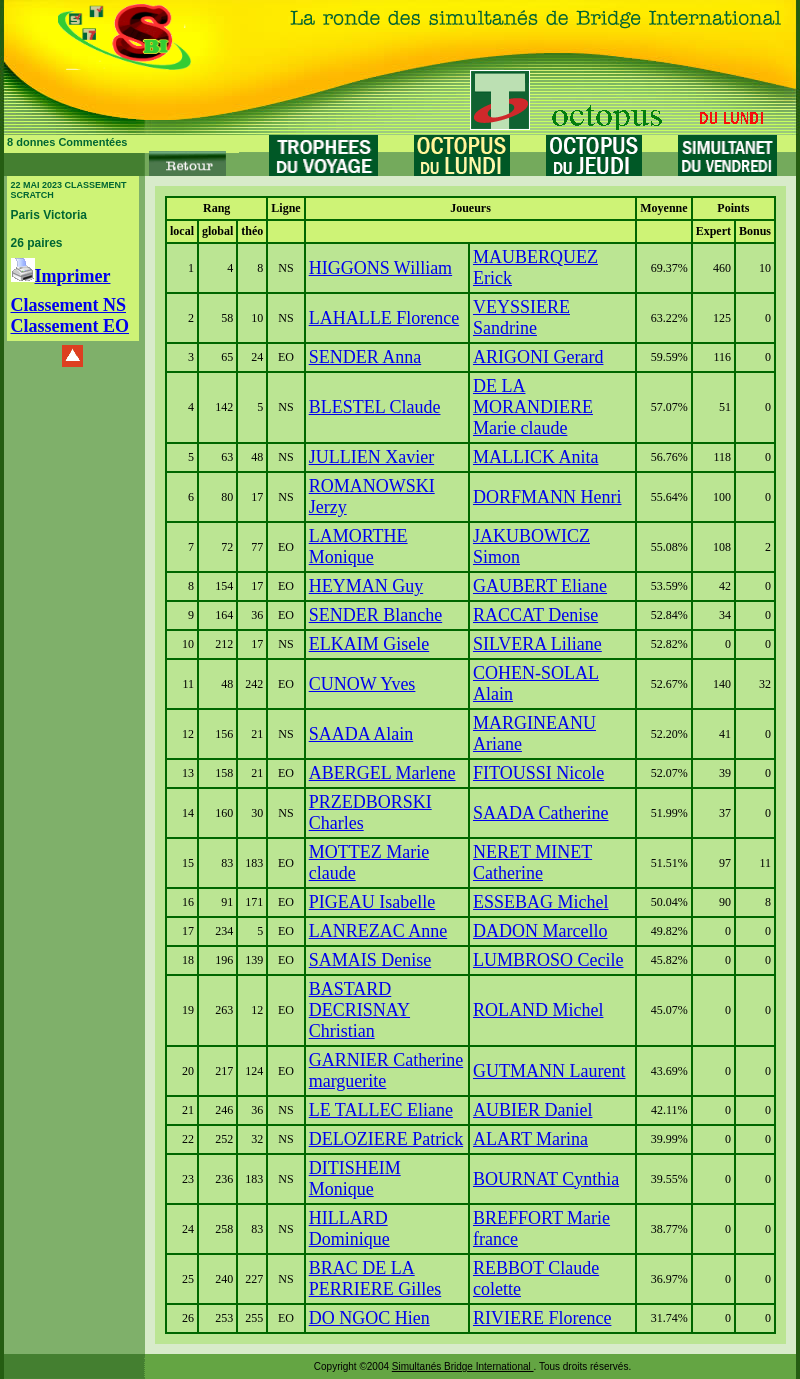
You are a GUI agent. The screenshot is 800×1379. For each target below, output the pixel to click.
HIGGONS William (380, 268)
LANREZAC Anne (378, 931)
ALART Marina (530, 1139)
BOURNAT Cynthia (546, 1179)
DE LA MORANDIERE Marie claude (533, 407)
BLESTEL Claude (375, 407)
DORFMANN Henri (547, 497)
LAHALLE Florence (384, 318)
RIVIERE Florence (542, 1318)
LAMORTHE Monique (358, 546)
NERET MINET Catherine (532, 862)
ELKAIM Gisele (369, 644)
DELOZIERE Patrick (386, 1139)
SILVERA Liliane (537, 644)
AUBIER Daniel (532, 1110)
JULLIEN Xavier (371, 457)
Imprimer (61, 276)
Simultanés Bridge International (463, 1366)
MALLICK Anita (536, 457)
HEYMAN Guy (366, 586)
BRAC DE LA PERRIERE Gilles (375, 1278)
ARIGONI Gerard (538, 357)
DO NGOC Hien (369, 1318)
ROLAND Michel (538, 1010)
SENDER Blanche (375, 615)
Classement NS (69, 305)
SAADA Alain (361, 734)
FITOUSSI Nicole (538, 773)
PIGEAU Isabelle (372, 902)
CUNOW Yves (362, 684)
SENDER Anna (365, 357)
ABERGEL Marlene (382, 773)
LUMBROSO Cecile (548, 960)
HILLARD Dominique (349, 1228)
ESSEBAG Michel (541, 902)
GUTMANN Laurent (549, 1071)
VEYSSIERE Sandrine (521, 317)
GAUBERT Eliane (540, 586)
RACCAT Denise (535, 615)
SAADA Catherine (540, 813)
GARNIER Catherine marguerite (386, 1070)
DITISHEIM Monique (355, 1178)
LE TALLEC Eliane (381, 1110)
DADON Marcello (540, 931)
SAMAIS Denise (370, 960)
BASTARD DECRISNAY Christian (359, 1010)
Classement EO (70, 326)
